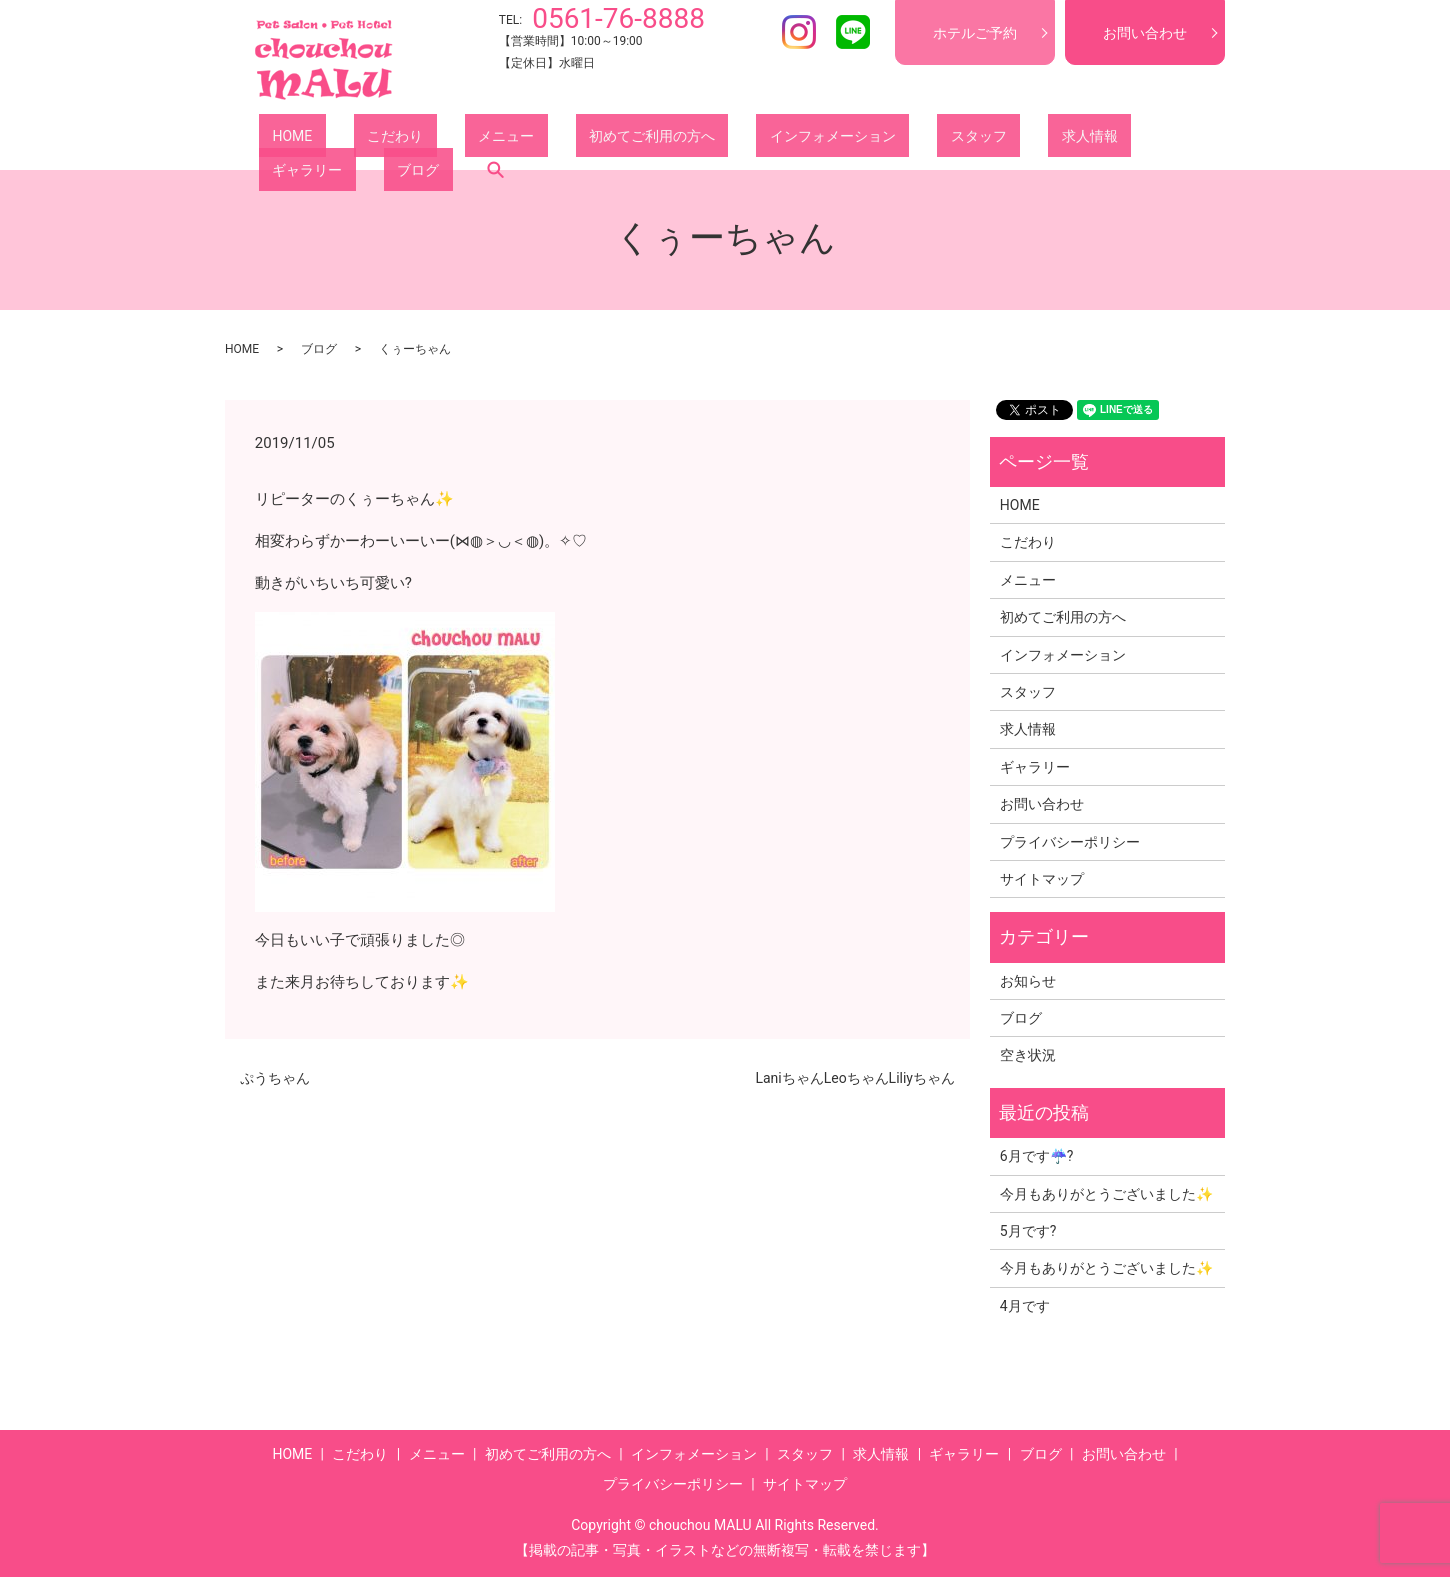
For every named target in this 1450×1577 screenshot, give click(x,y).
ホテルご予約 (975, 33)
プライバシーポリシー (1070, 842)
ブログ (1090, 139)
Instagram (799, 32)
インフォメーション (712, 139)
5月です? (1028, 1231)
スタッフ (831, 139)
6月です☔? (1037, 1156)
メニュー (439, 139)
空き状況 (1028, 1055)
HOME (279, 139)
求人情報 (915, 139)
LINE (853, 32)
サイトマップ (1042, 879)
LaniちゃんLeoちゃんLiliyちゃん (855, 1078)
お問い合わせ (1145, 33)
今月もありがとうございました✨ (1106, 1194)
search (1154, 139)
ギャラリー (1006, 139)
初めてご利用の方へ (558, 139)
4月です (1025, 1306)
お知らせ (1028, 981)
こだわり (355, 139)
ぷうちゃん (275, 1078)
